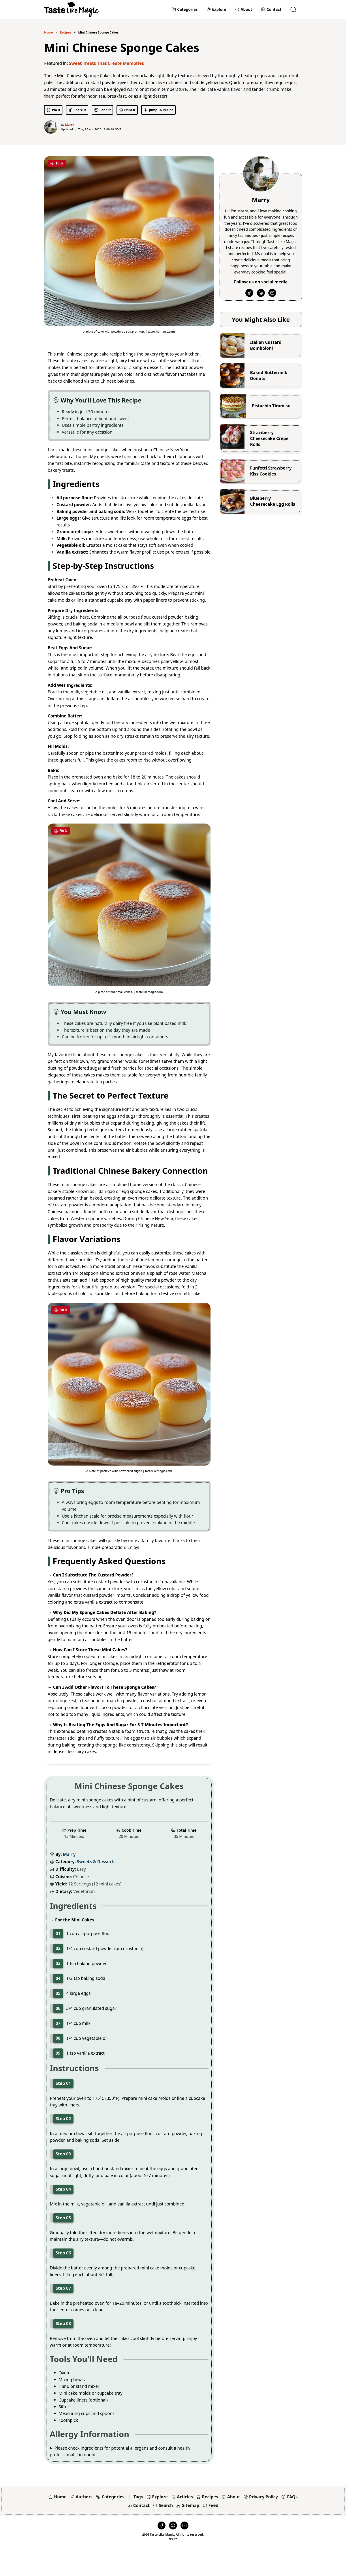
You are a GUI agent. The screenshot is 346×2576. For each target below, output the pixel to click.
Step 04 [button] (63, 2190)
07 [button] (58, 2024)
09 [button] (58, 2054)
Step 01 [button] (63, 2084)
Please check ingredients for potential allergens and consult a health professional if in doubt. (120, 2452)
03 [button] (58, 1964)
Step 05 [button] (63, 2219)
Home (48, 32)
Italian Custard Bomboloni (265, 346)
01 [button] (58, 1934)
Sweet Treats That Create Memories (106, 63)
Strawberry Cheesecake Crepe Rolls (269, 439)
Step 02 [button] (63, 2119)
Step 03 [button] (63, 2155)
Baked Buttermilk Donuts (268, 376)
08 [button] (58, 2039)
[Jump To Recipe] (168, 110)
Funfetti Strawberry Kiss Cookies (270, 472)
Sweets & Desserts (96, 1862)
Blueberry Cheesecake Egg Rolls (272, 502)
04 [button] (58, 1979)
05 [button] (58, 1994)
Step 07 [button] (63, 2289)
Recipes (65, 32)
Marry (69, 1855)
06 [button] (58, 2009)
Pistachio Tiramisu (271, 407)
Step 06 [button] (63, 2254)
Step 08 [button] (63, 2324)
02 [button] (58, 1949)
